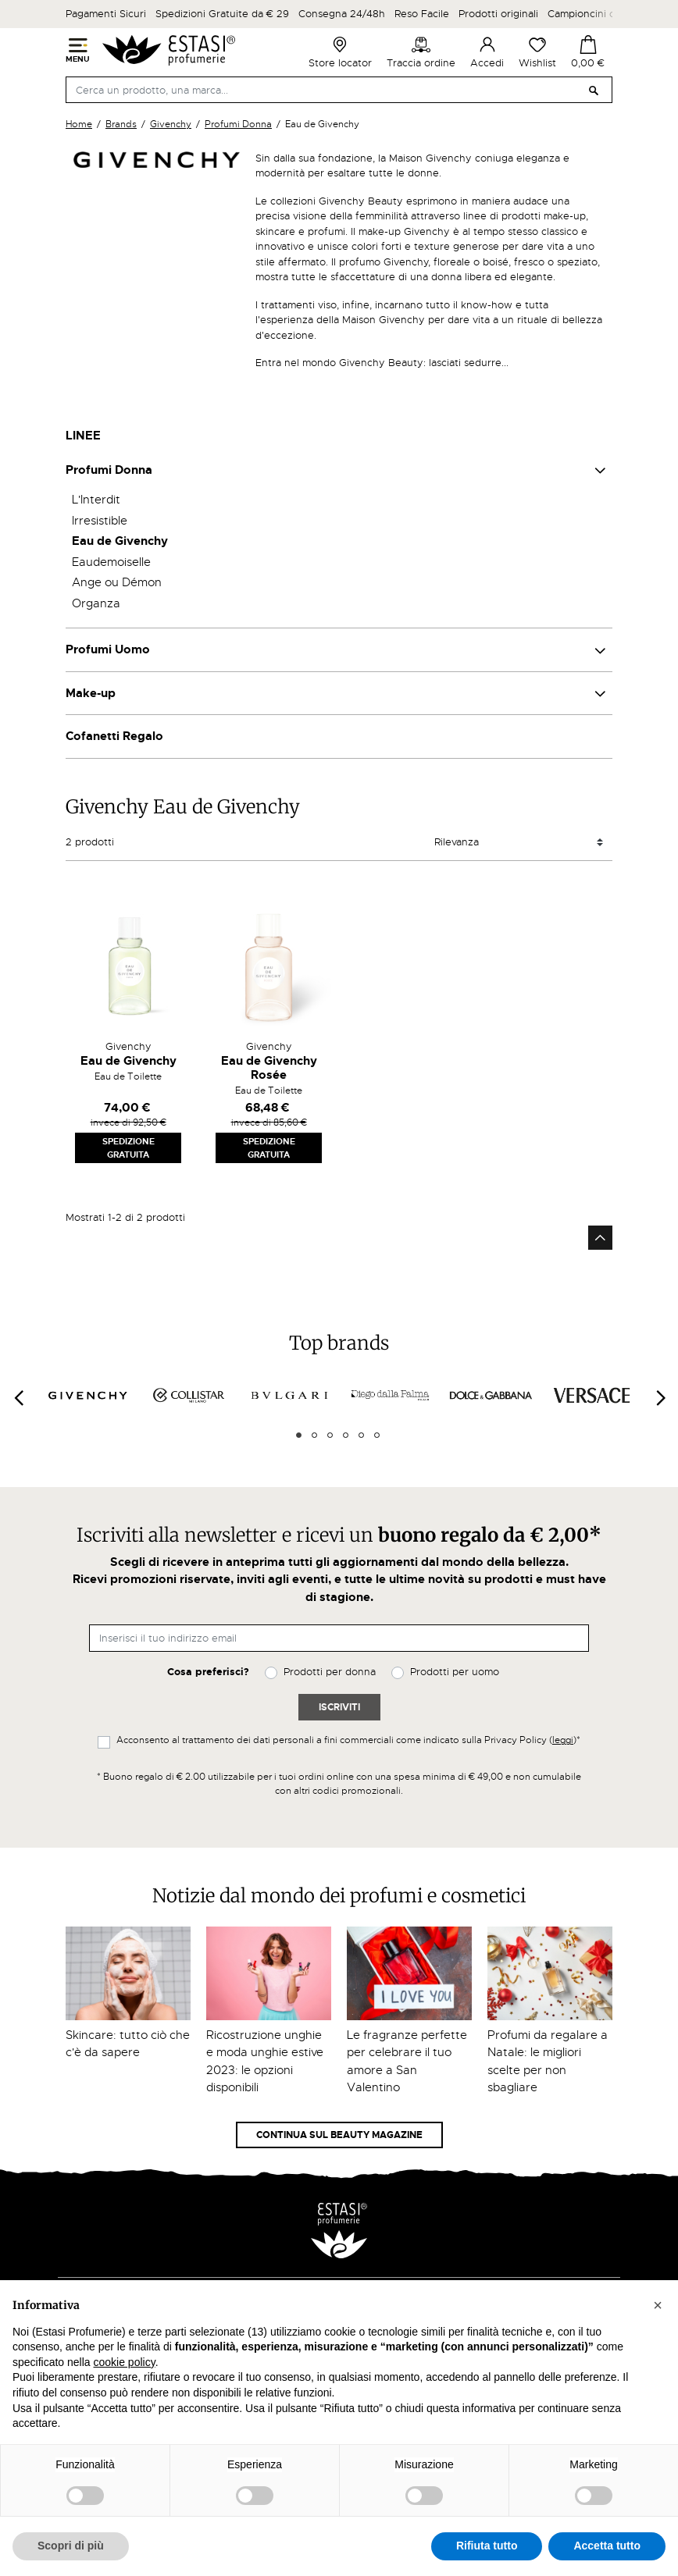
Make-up (91, 693)
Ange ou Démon (117, 582)
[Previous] (18, 1398)
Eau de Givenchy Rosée (269, 1068)
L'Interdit (96, 500)
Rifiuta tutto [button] (487, 2545)
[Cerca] (339, 89)
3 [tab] (330, 1435)
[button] (657, 2305)
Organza (96, 603)
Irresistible (99, 521)
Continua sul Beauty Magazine (339, 2135)
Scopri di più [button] (70, 2545)
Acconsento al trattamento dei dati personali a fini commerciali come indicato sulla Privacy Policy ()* (348, 1740)
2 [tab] (314, 1435)
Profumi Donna (109, 470)
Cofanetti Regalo (114, 736)
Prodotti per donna (330, 1671)
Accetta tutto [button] (607, 2545)
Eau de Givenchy (120, 541)
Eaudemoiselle (111, 562)
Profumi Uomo (108, 649)
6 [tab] (377, 1435)
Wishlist (537, 52)
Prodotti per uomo (454, 1671)
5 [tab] (361, 1435)
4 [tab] (345, 1435)
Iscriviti (339, 1707)
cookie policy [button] (124, 2362)
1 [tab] (298, 1435)
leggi (562, 1740)
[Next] (660, 1398)
